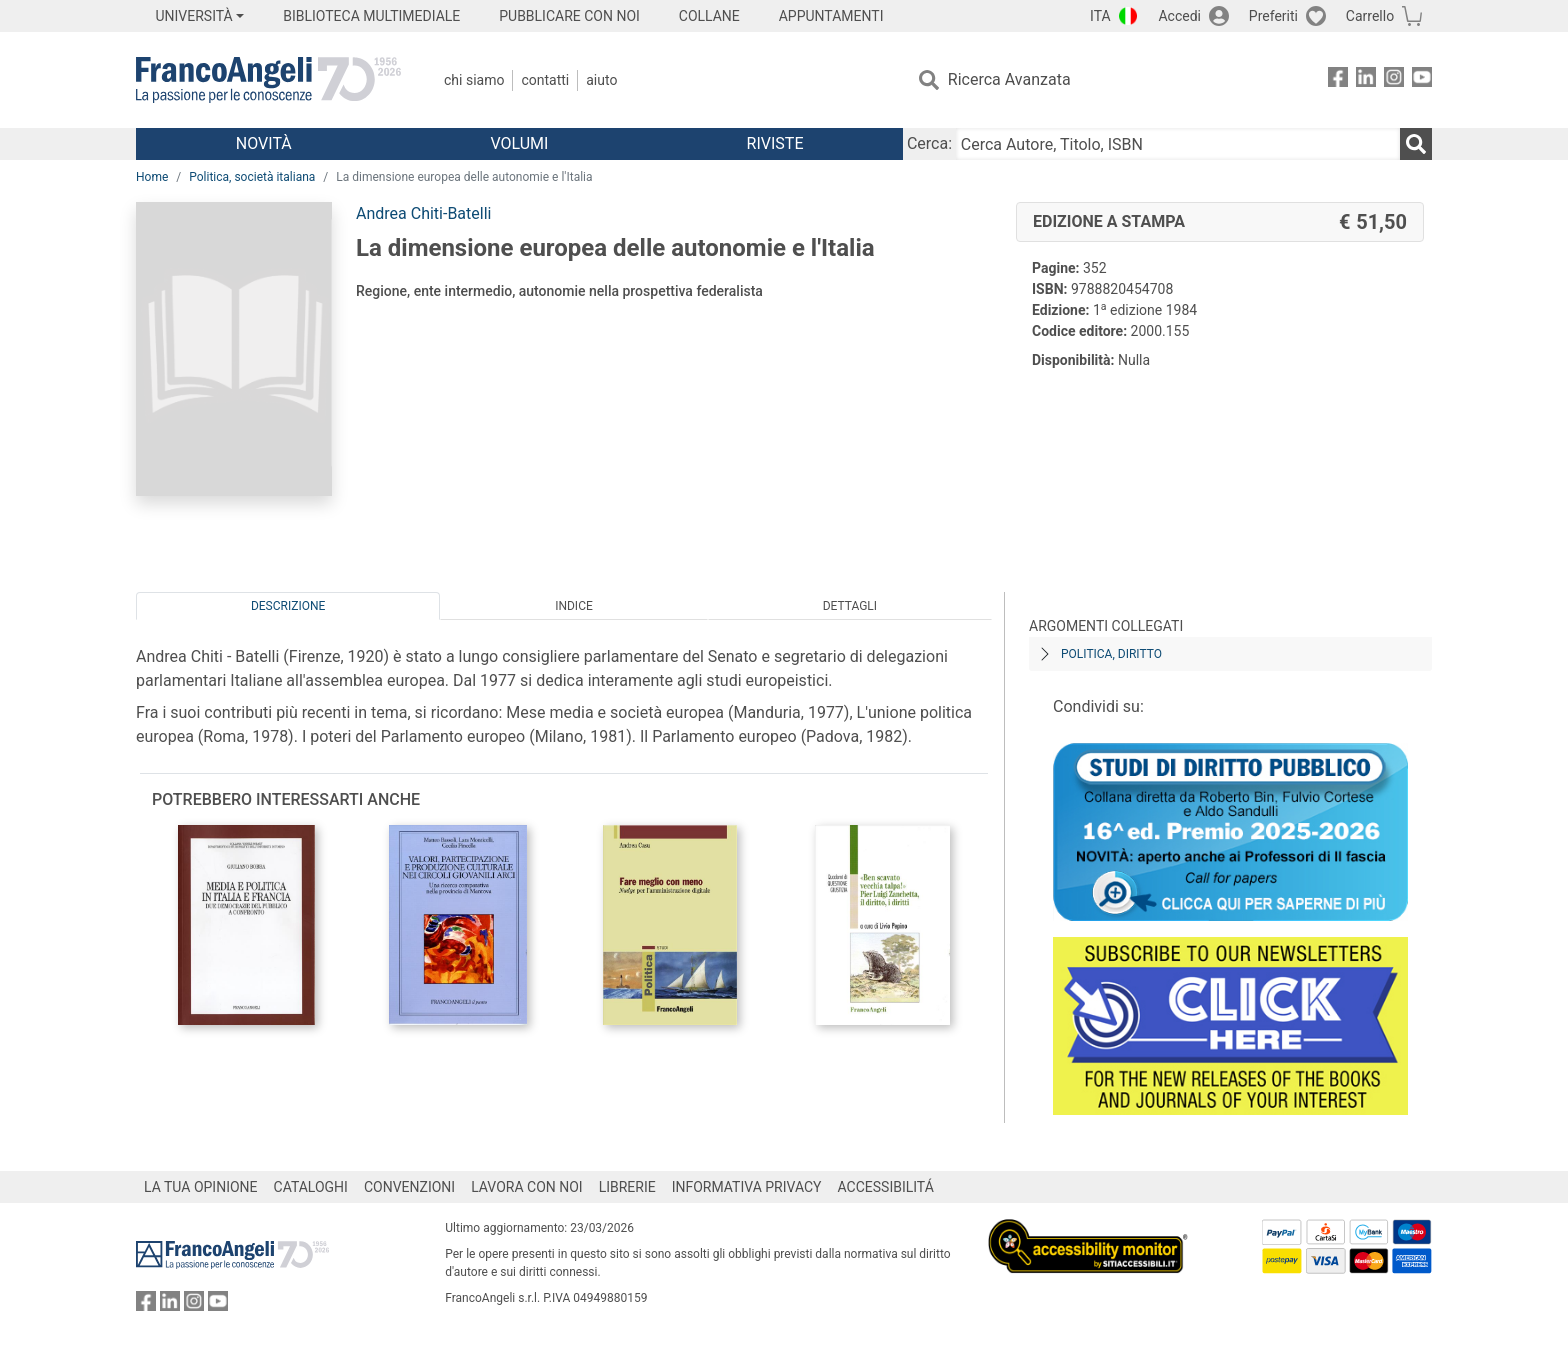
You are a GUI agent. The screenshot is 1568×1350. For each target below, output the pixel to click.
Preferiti (1273, 16)
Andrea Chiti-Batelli (423, 213)
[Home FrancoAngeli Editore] (268, 80)
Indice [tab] (574, 606)
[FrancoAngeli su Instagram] (1394, 80)
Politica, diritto (1111, 654)
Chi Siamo (474, 80)
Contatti (545, 80)
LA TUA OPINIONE (201, 1187)
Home (152, 177)
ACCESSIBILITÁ (886, 1187)
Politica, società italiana (252, 177)
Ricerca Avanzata (1009, 79)
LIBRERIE (627, 1187)
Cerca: (929, 143)
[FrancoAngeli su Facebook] (1338, 80)
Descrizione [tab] (288, 606)
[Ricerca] (1416, 144)
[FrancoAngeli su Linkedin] (1366, 80)
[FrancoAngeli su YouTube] (1422, 80)
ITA (1100, 16)
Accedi (1179, 16)
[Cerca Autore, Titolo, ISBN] (1178, 144)
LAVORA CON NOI (527, 1187)
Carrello (1370, 16)
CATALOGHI (311, 1187)
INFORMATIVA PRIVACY (747, 1187)
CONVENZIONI (409, 1187)
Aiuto (601, 80)
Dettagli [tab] (850, 606)
